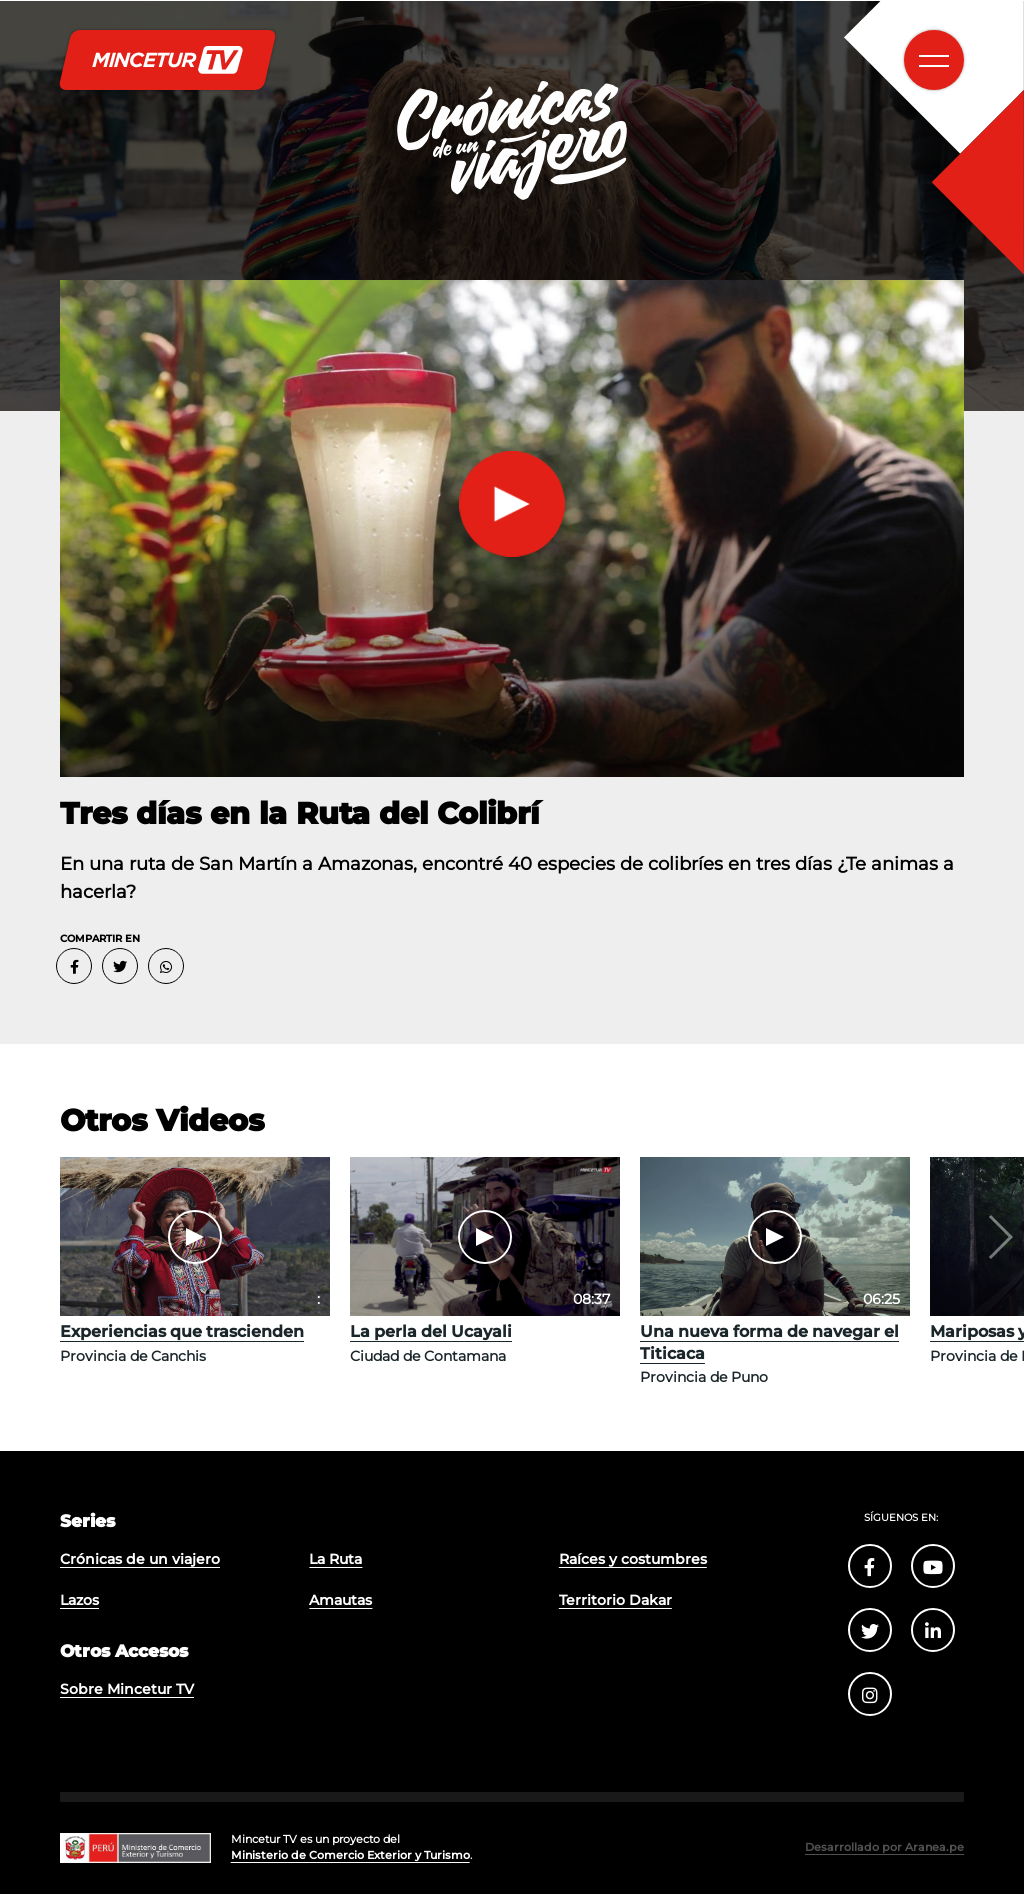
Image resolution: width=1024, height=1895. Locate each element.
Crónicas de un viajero (137, 1563)
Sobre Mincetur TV (125, 1696)
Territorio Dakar (614, 1605)
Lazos (79, 1605)
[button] (999, 1237)
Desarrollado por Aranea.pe (891, 1849)
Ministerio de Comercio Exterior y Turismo (345, 1857)
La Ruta (335, 1563)
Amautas (340, 1605)
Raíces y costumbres (631, 1563)
